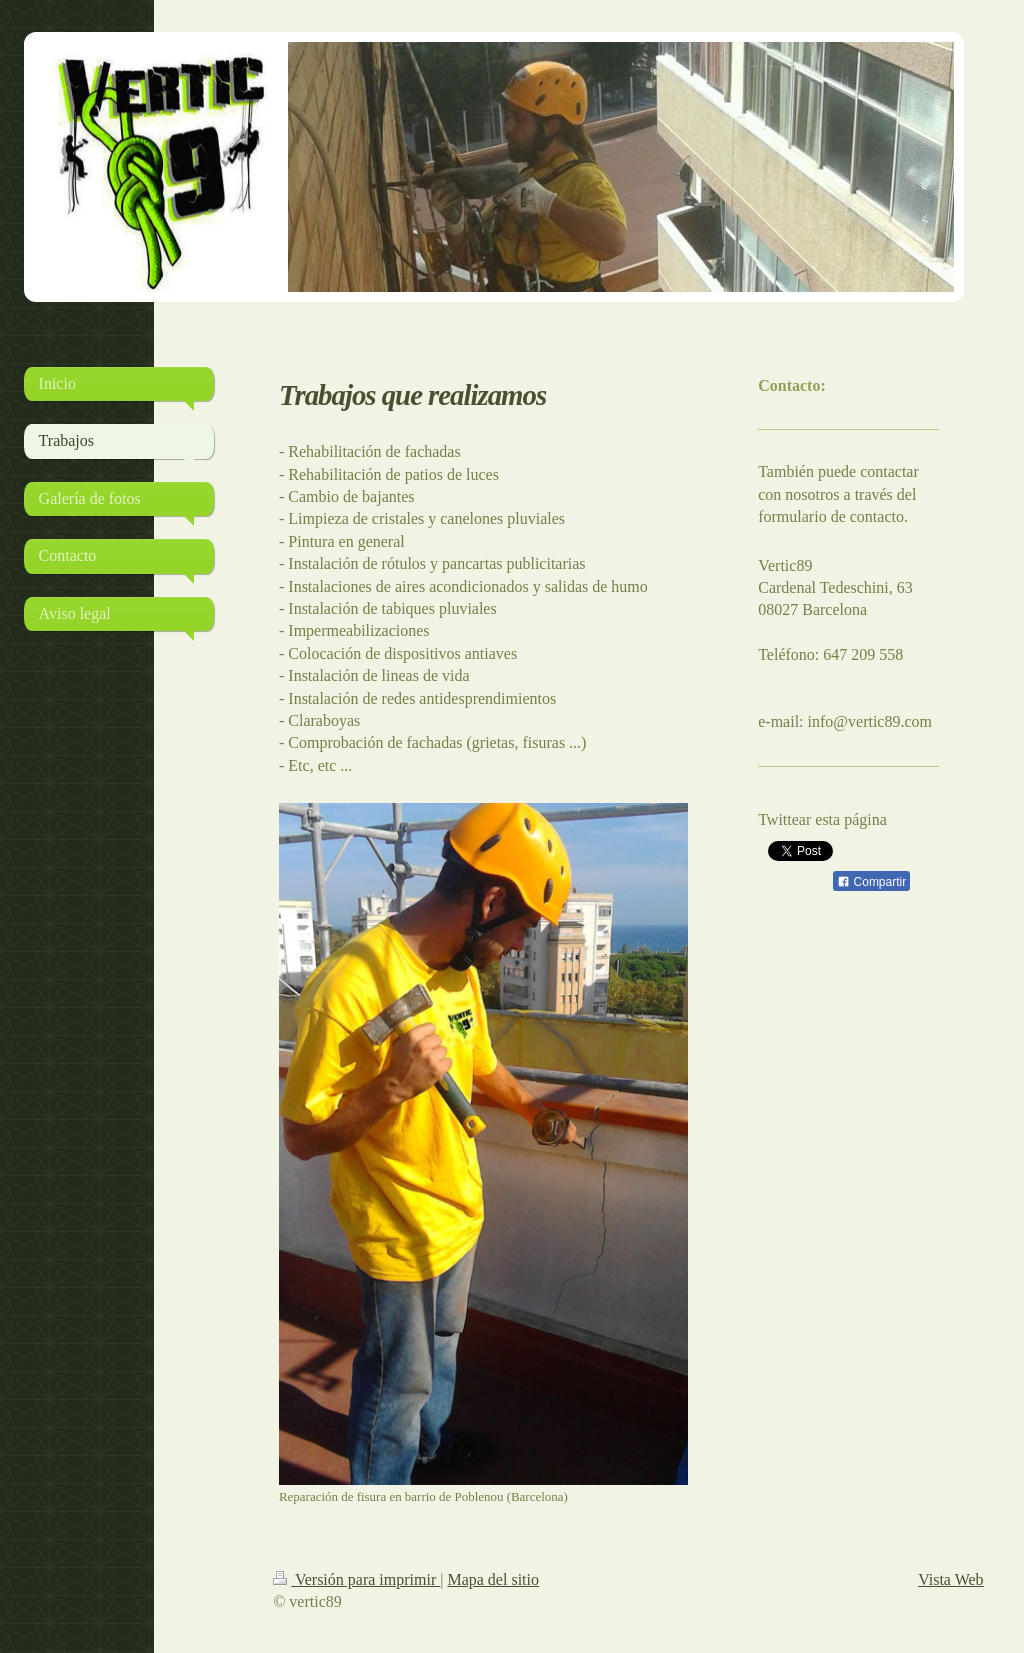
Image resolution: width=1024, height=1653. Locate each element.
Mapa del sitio (493, 1579)
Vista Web (950, 1579)
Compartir (871, 882)
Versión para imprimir (356, 1579)
